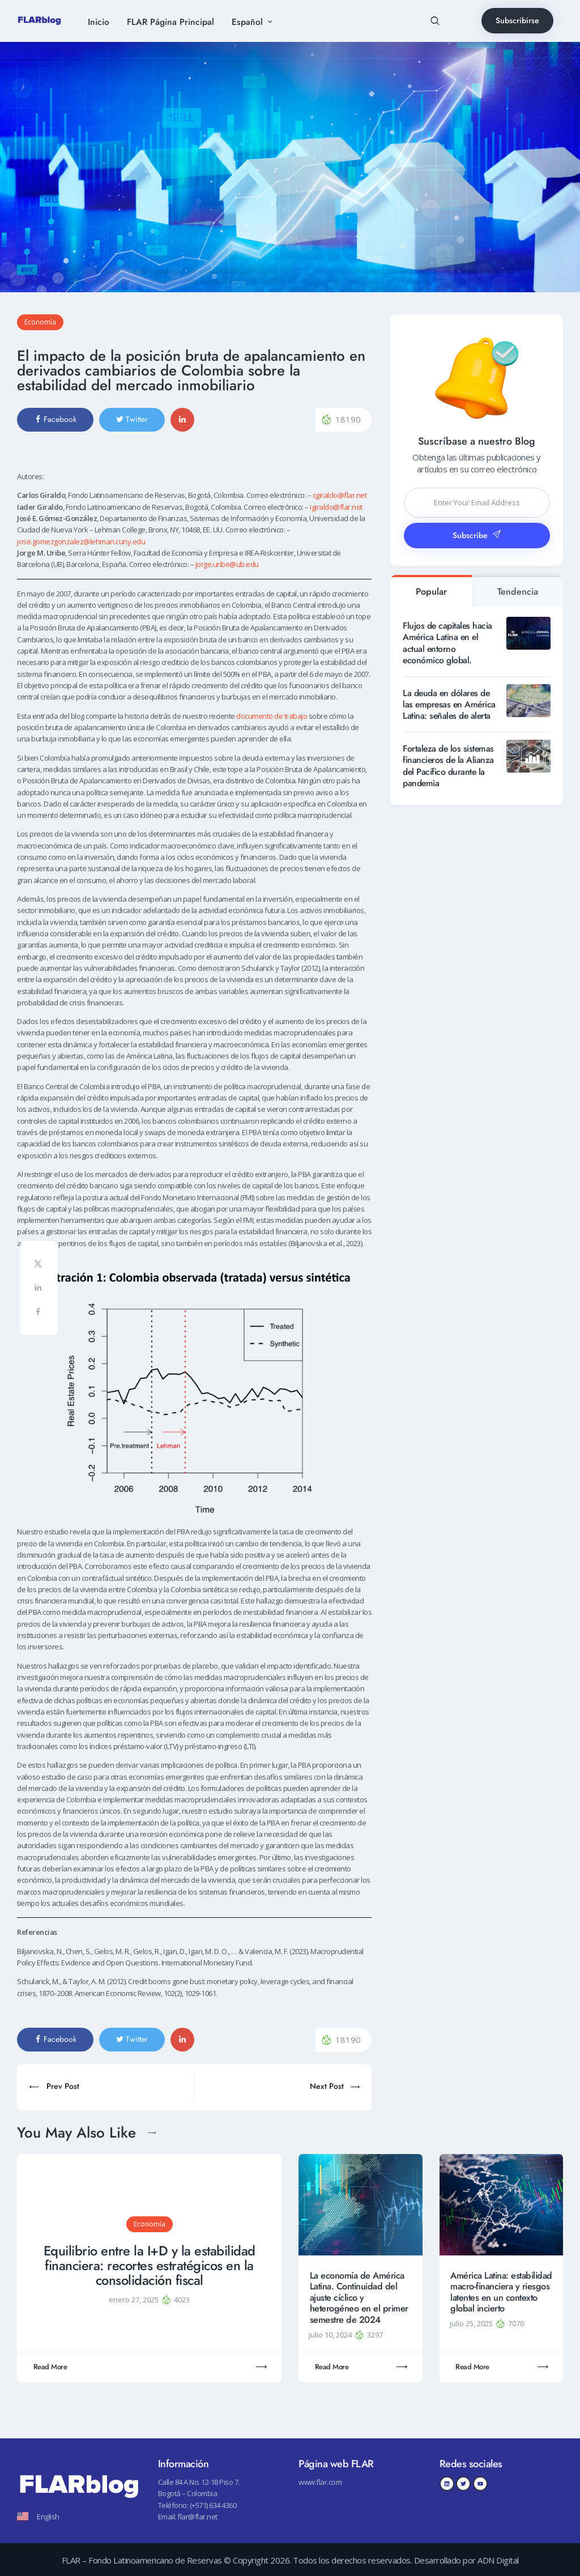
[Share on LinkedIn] (39, 1289)
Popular (431, 591)
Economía (40, 322)
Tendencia (517, 591)
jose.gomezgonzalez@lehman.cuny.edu (81, 541)
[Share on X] (39, 1265)
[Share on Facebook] (39, 1314)
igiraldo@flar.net (336, 507)
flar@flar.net (197, 2516)
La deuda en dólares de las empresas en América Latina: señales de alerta (449, 705)
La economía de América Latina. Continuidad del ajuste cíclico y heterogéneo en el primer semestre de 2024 (359, 2298)
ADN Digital (498, 2560)
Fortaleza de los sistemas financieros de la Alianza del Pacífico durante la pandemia (448, 766)
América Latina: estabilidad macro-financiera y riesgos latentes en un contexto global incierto (501, 2292)
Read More (50, 2366)
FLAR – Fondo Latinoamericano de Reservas (142, 2560)
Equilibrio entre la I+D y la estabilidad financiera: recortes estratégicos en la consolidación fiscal (149, 2266)
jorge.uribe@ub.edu (227, 564)
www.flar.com (320, 2482)
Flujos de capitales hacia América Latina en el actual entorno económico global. (447, 643)
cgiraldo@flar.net (340, 495)
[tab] (431, 591)
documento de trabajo (271, 716)
